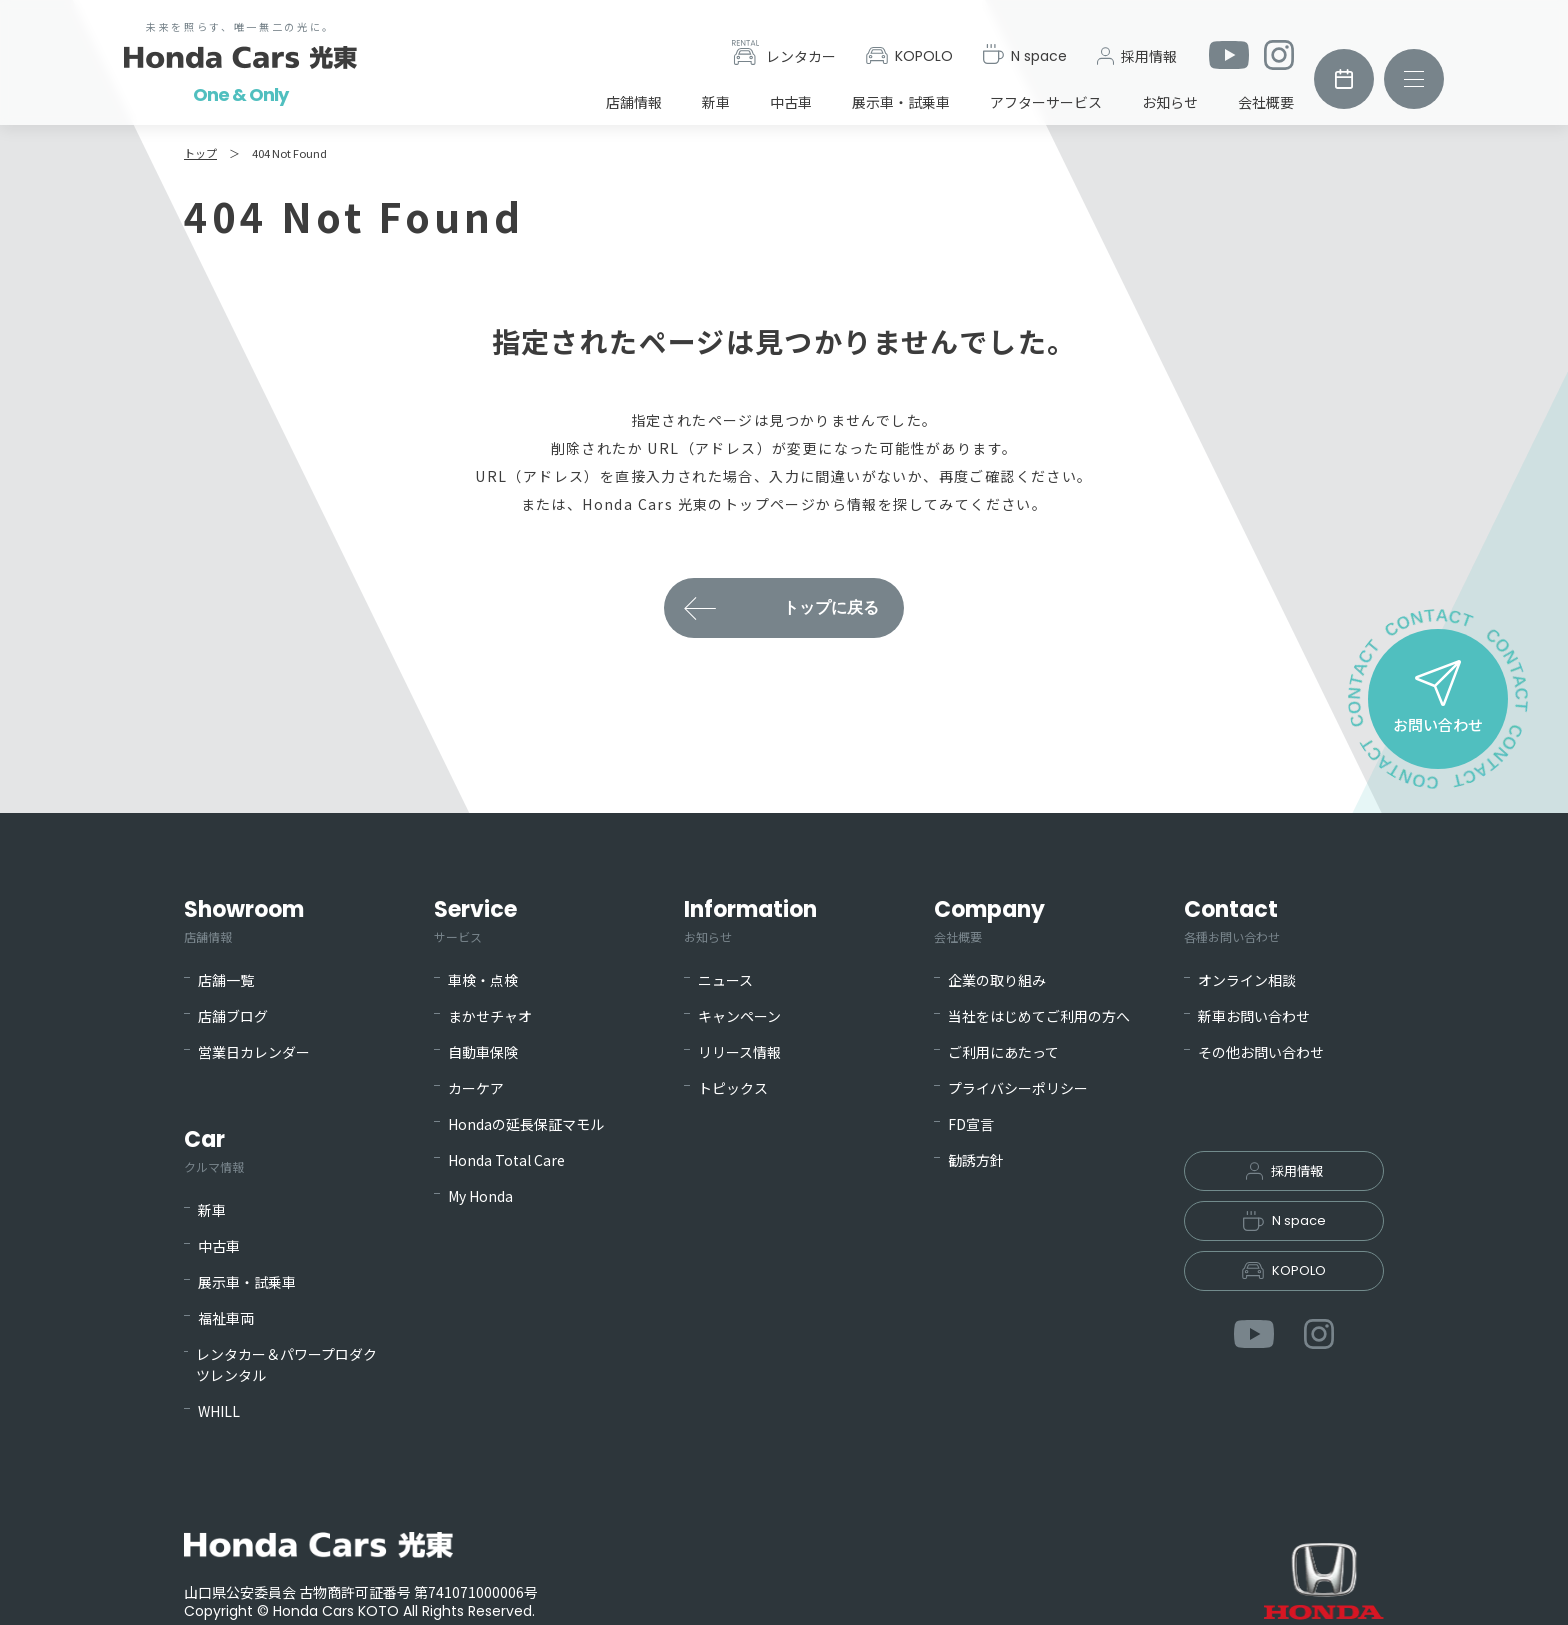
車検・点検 (483, 980)
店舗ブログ (233, 1016)
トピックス (733, 1088)
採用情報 (1137, 56)
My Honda (480, 1196)
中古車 (791, 102)
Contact (1232, 920)
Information (750, 920)
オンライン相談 (1247, 980)
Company (989, 920)
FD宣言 (971, 1124)
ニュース (725, 980)
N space (1025, 55)
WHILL (219, 1411)
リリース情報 (739, 1052)
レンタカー (784, 53)
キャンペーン (739, 1016)
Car (214, 1150)
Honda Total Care (506, 1160)
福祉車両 (226, 1318)
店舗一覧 (226, 980)
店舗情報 (634, 102)
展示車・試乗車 (901, 102)
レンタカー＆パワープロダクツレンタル (286, 1364)
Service (475, 920)
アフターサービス (1046, 102)
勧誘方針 (976, 1160)
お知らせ (1170, 102)
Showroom (244, 920)
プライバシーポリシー (1018, 1088)
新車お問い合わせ (1254, 1016)
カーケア (476, 1088)
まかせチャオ (490, 1016)
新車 (716, 102)
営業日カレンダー (254, 1052)
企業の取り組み (997, 980)
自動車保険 (483, 1052)
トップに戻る (831, 607)
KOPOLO (909, 56)
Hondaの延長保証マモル (526, 1124)
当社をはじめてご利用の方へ (1039, 1016)
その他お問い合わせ (1261, 1052)
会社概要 (1266, 102)
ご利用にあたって (1003, 1052)
